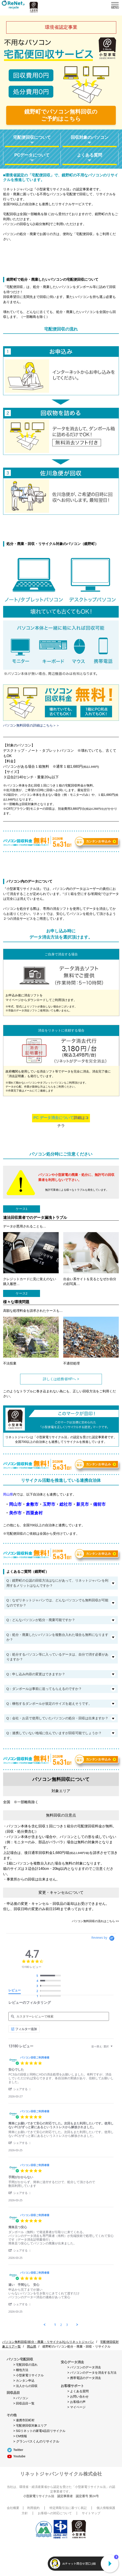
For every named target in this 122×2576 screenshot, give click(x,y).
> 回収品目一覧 (23, 2403)
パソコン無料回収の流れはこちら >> (95, 1921)
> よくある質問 (78, 2391)
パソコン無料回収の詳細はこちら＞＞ (31, 725)
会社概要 (13, 2508)
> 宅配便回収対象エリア (30, 2425)
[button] (20, 2089)
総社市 (65, 1504)
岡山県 (8, 1494)
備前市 (99, 1504)
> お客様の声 (76, 2402)
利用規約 (33, 2508)
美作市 (15, 1513)
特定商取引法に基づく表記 (68, 2508)
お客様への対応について (55, 2513)
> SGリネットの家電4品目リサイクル (39, 2431)
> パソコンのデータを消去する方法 (91, 2372)
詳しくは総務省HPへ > (61, 1379)
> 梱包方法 (20, 2370)
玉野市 (49, 1504)
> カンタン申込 (23, 2380)
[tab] (14, 1991)
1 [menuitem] (55, 2325)
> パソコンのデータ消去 (84, 2367)
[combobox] (101, 2046)
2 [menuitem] (61, 2325)
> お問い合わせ (78, 2396)
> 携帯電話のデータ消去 (84, 2378)
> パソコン (20, 2398)
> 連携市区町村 (23, 2420)
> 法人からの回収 (25, 2386)
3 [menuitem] (67, 2325)
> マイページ (76, 2407)
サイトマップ (91, 2513)
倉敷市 (32, 1504)
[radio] (49, 1975)
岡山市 (15, 1504)
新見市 (82, 1504)
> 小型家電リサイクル (28, 2375)
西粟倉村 (34, 1513)
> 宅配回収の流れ (25, 2364)
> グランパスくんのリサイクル (36, 2441)
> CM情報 (20, 2436)
